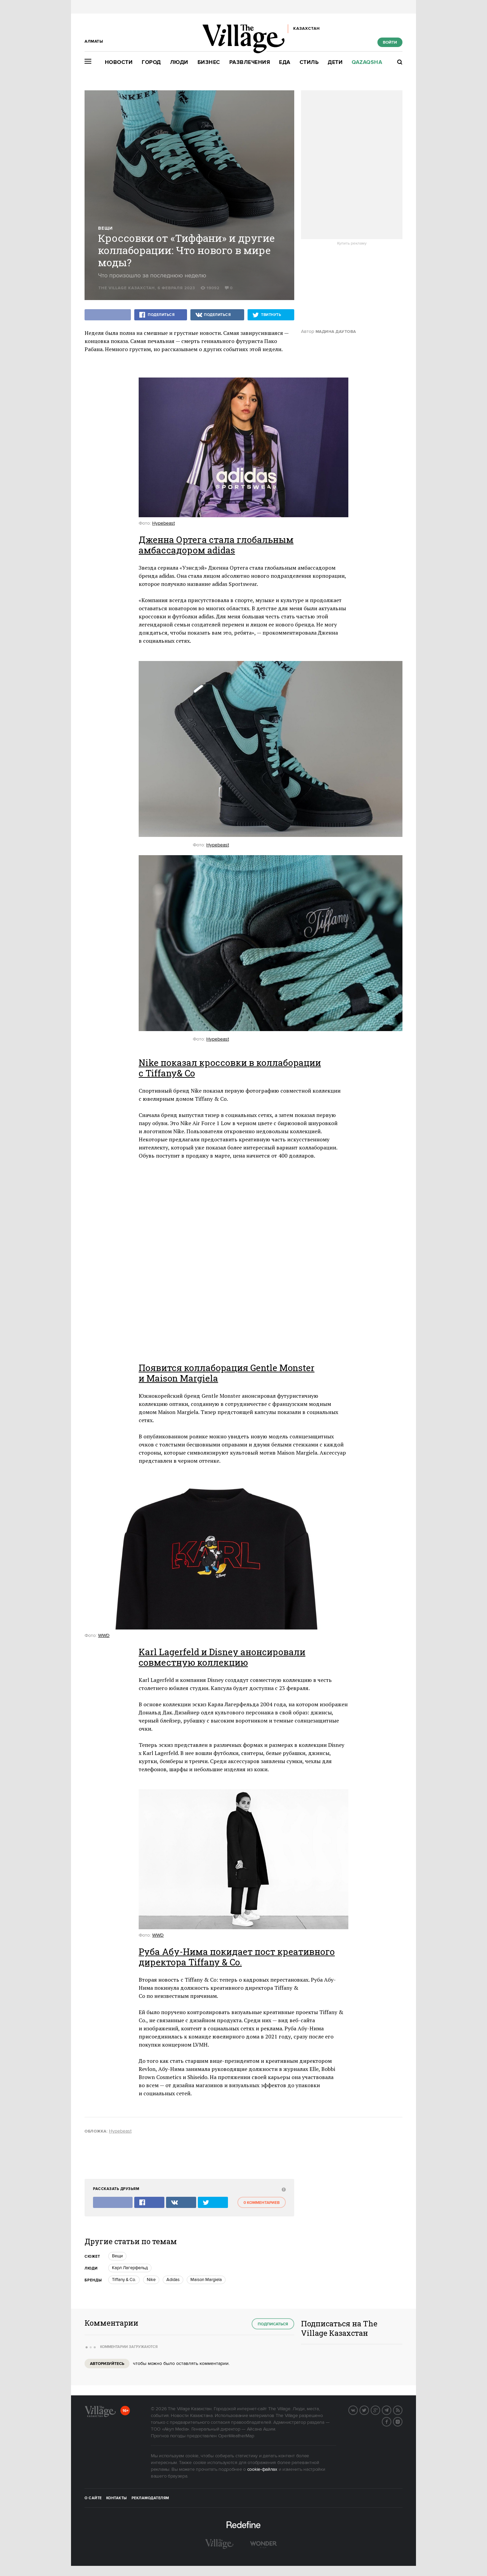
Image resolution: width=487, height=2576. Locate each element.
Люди (179, 62)
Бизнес (209, 62)
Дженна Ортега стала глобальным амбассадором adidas (216, 545)
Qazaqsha (367, 62)
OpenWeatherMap (236, 2436)
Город (151, 62)
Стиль (309, 62)
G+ (379, 2410)
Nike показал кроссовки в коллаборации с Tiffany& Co (230, 1068)
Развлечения (249, 62)
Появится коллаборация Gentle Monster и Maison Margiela (227, 1373)
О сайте (93, 2498)
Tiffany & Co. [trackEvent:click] (124, 2279)
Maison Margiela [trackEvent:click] (206, 2279)
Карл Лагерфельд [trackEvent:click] (130, 2268)
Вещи (105, 228)
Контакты (116, 2498)
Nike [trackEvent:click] (151, 2279)
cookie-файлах (262, 2469)
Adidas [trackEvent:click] (173, 2279)
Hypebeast (163, 523)
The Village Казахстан (126, 288)
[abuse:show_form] (283, 2189)
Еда (285, 62)
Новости (119, 62)
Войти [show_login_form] (390, 42)
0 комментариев (262, 2202)
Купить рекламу (352, 244)
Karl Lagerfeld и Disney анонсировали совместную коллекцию (222, 1657)
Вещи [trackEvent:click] (117, 2256)
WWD (104, 1636)
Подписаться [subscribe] (273, 2324)
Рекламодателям (150, 2498)
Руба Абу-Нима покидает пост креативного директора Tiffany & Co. (237, 1957)
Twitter (368, 2410)
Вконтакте (357, 2410)
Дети (335, 62)
